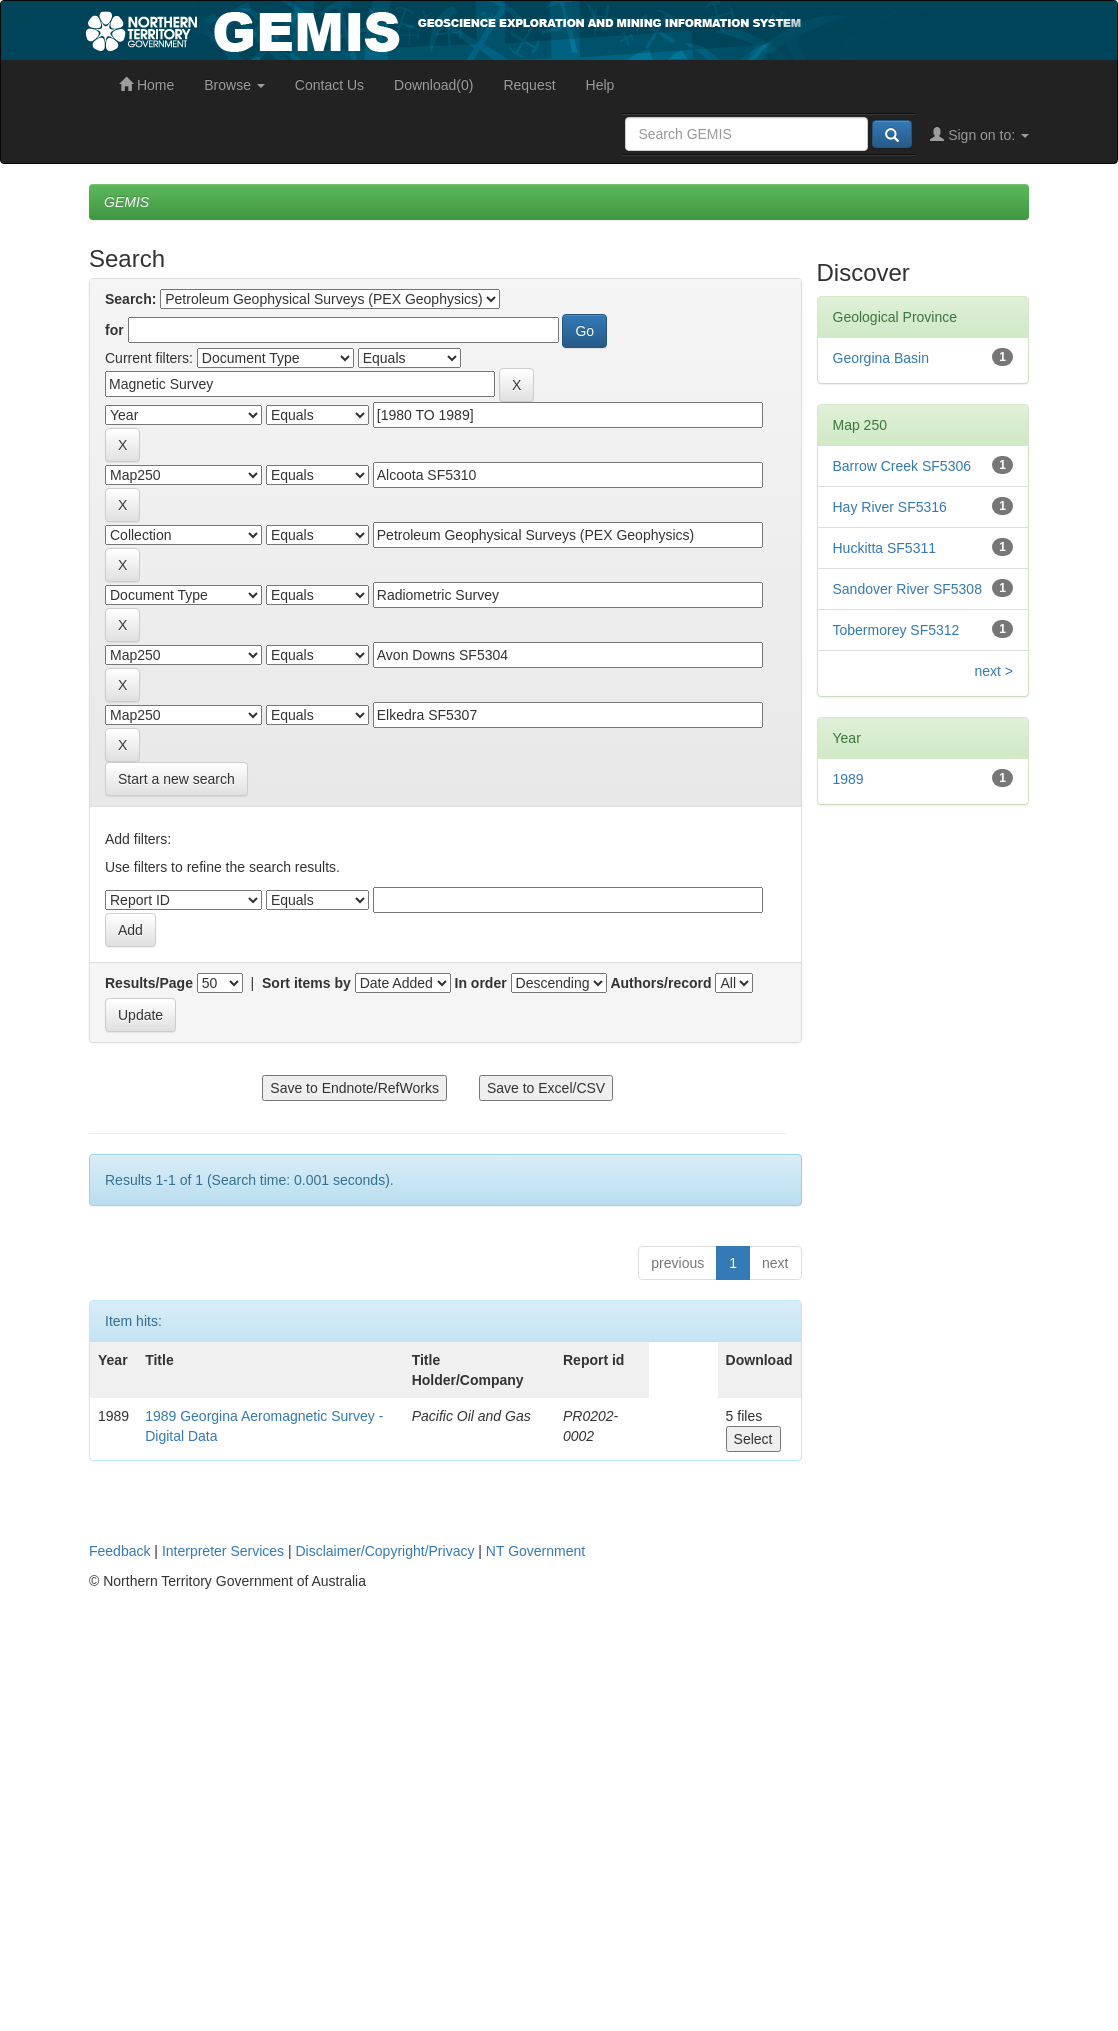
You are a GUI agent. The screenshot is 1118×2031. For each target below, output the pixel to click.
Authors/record (660, 983)
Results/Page (149, 983)
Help (600, 85)
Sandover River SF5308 (907, 589)
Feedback (119, 1551)
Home (146, 85)
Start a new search (176, 779)
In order (481, 983)
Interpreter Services (223, 1551)
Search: (130, 299)
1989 (848, 779)
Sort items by (306, 983)
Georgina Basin (881, 358)
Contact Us (329, 85)
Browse (234, 85)
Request (529, 85)
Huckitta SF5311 (885, 548)
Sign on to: (979, 135)
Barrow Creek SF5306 (902, 466)
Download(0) (433, 85)
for (114, 330)
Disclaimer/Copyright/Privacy (385, 1551)
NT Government (535, 1551)
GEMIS (126, 202)
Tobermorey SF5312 (896, 630)
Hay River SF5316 (890, 507)
